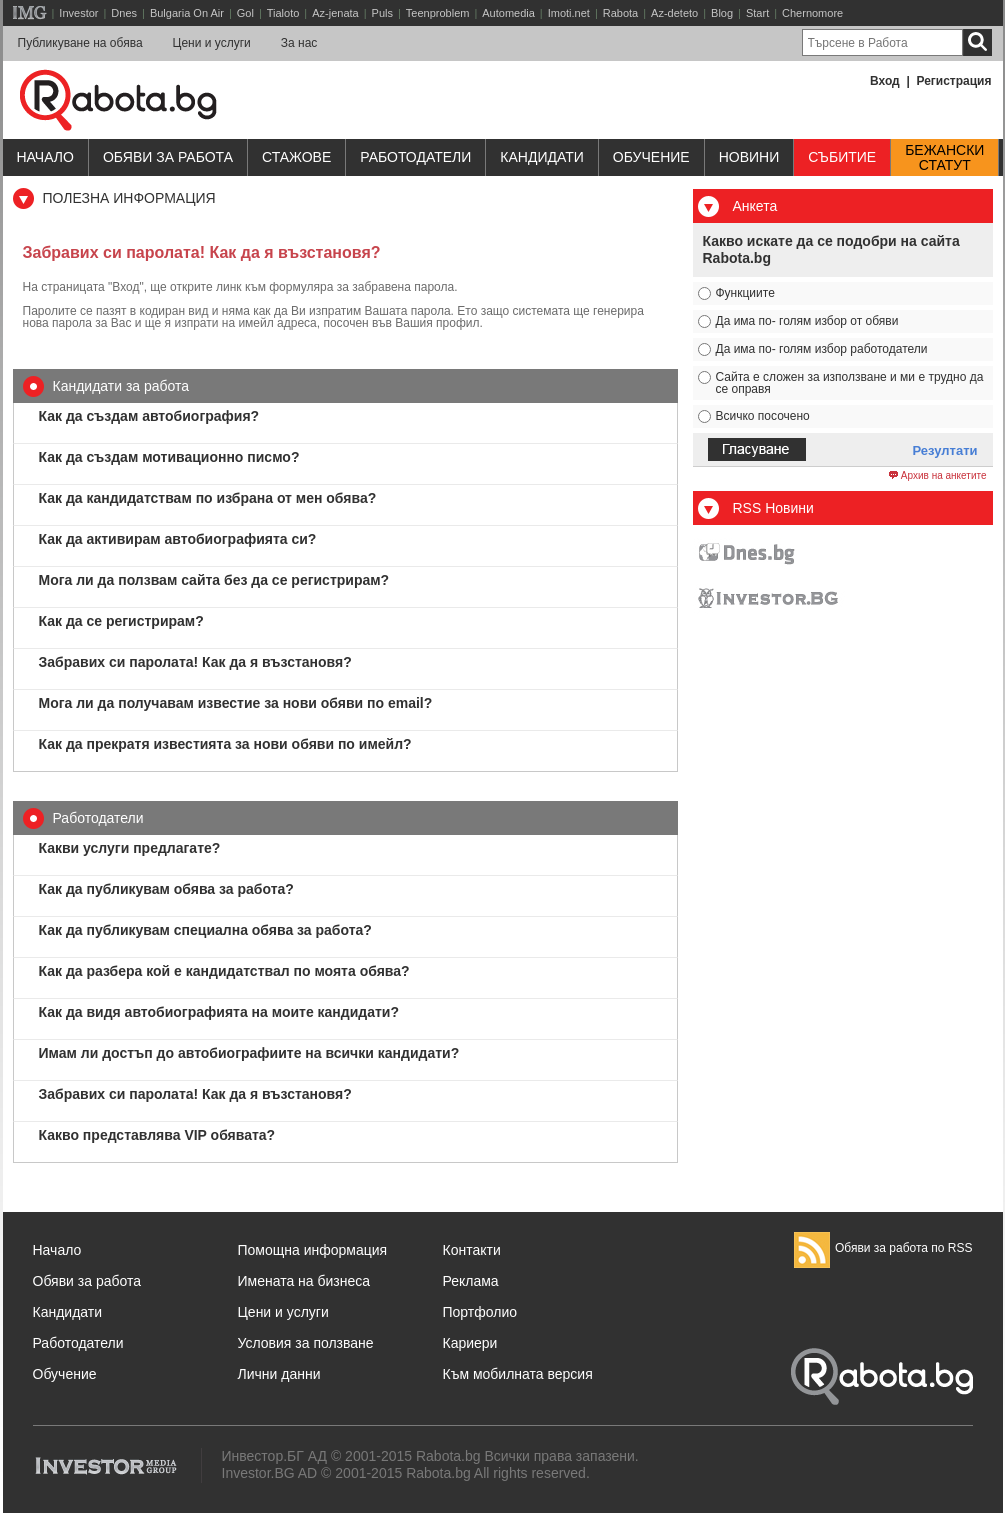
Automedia (508, 13)
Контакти (472, 1250)
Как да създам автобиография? (149, 416)
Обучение (65, 1374)
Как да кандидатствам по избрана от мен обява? (208, 498)
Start (757, 13)
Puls (382, 13)
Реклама (471, 1281)
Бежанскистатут (944, 158)
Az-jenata (335, 13)
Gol (245, 13)
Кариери (470, 1343)
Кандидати (542, 157)
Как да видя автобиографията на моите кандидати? (219, 1012)
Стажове (296, 157)
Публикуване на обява (80, 43)
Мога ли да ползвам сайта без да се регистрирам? (214, 580)
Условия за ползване (306, 1343)
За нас (299, 43)
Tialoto (283, 13)
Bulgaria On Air (187, 13)
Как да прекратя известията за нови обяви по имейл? (225, 744)
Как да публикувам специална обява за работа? (205, 930)
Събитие (842, 157)
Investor (78, 13)
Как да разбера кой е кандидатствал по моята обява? (224, 971)
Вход (885, 81)
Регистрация (953, 81)
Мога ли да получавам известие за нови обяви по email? (236, 703)
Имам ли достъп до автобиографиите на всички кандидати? (249, 1053)
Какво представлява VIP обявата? (157, 1135)
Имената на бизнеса (304, 1281)
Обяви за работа (168, 157)
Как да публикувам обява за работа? (166, 889)
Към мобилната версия (518, 1374)
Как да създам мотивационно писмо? (169, 457)
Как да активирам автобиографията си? (178, 539)
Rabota (620, 13)
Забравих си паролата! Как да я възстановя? (195, 662)
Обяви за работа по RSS (883, 1248)
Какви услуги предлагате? (130, 848)
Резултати (945, 450)
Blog (722, 13)
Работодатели (415, 157)
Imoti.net (569, 13)
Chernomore (812, 13)
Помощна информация (313, 1250)
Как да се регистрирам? (121, 621)
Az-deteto (674, 13)
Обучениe (651, 157)
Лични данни (279, 1374)
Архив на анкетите (937, 476)
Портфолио (480, 1312)
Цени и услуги (212, 43)
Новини (749, 157)
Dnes (124, 13)
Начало (45, 157)
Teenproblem (438, 13)
